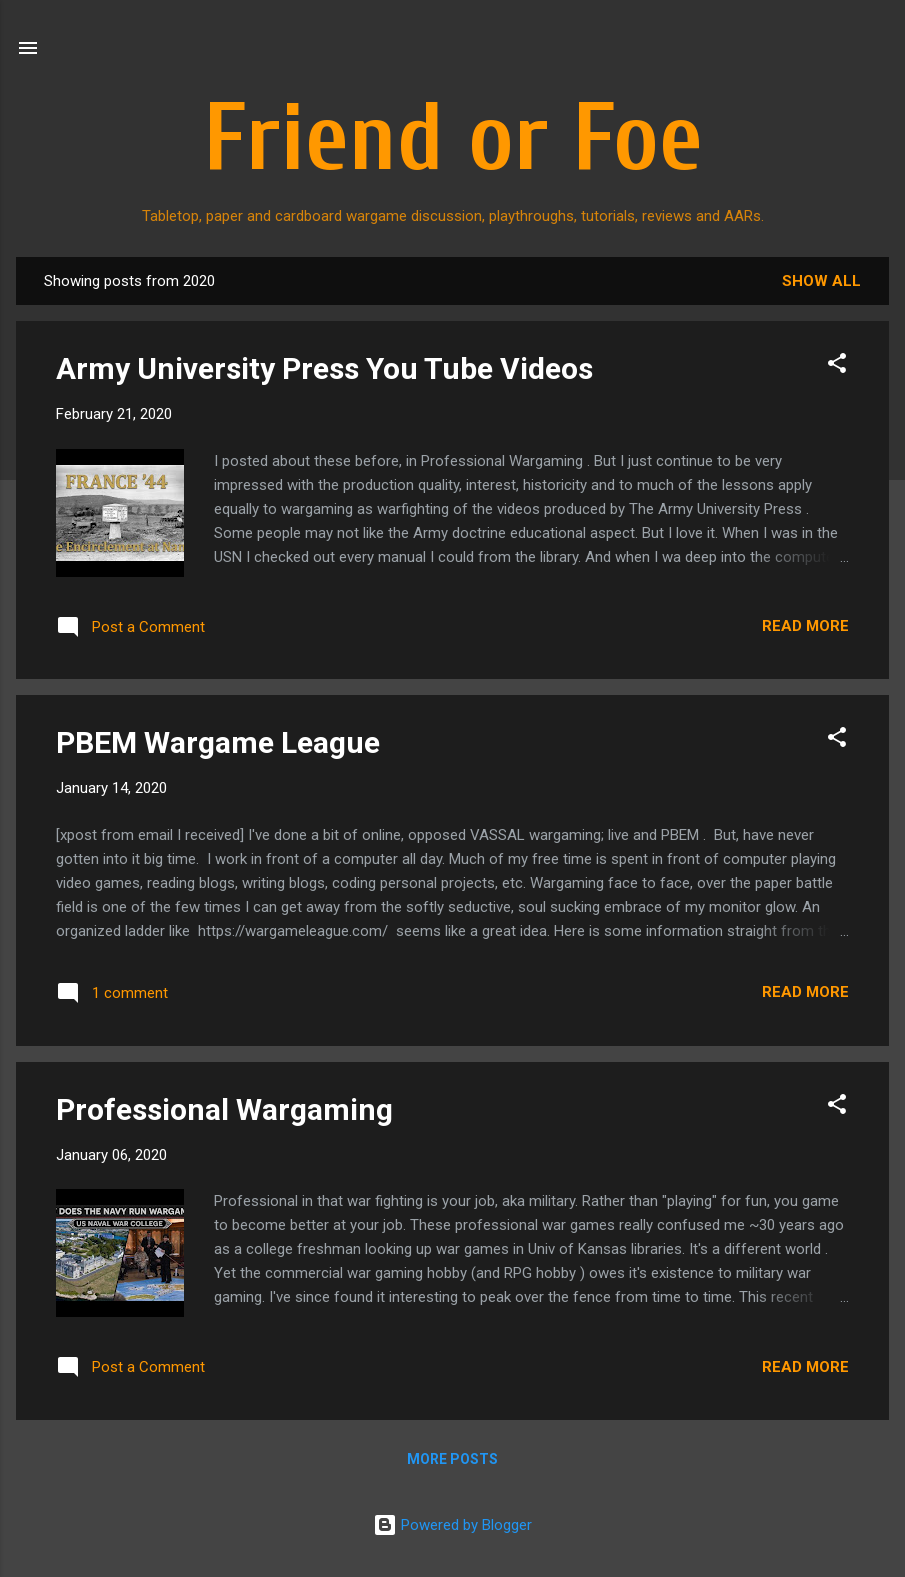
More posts (452, 1459)
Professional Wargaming (224, 1109)
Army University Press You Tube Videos (324, 368)
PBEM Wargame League (218, 742)
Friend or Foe (453, 139)
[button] (837, 366)
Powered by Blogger (452, 1525)
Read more (805, 626)
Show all (821, 281)
